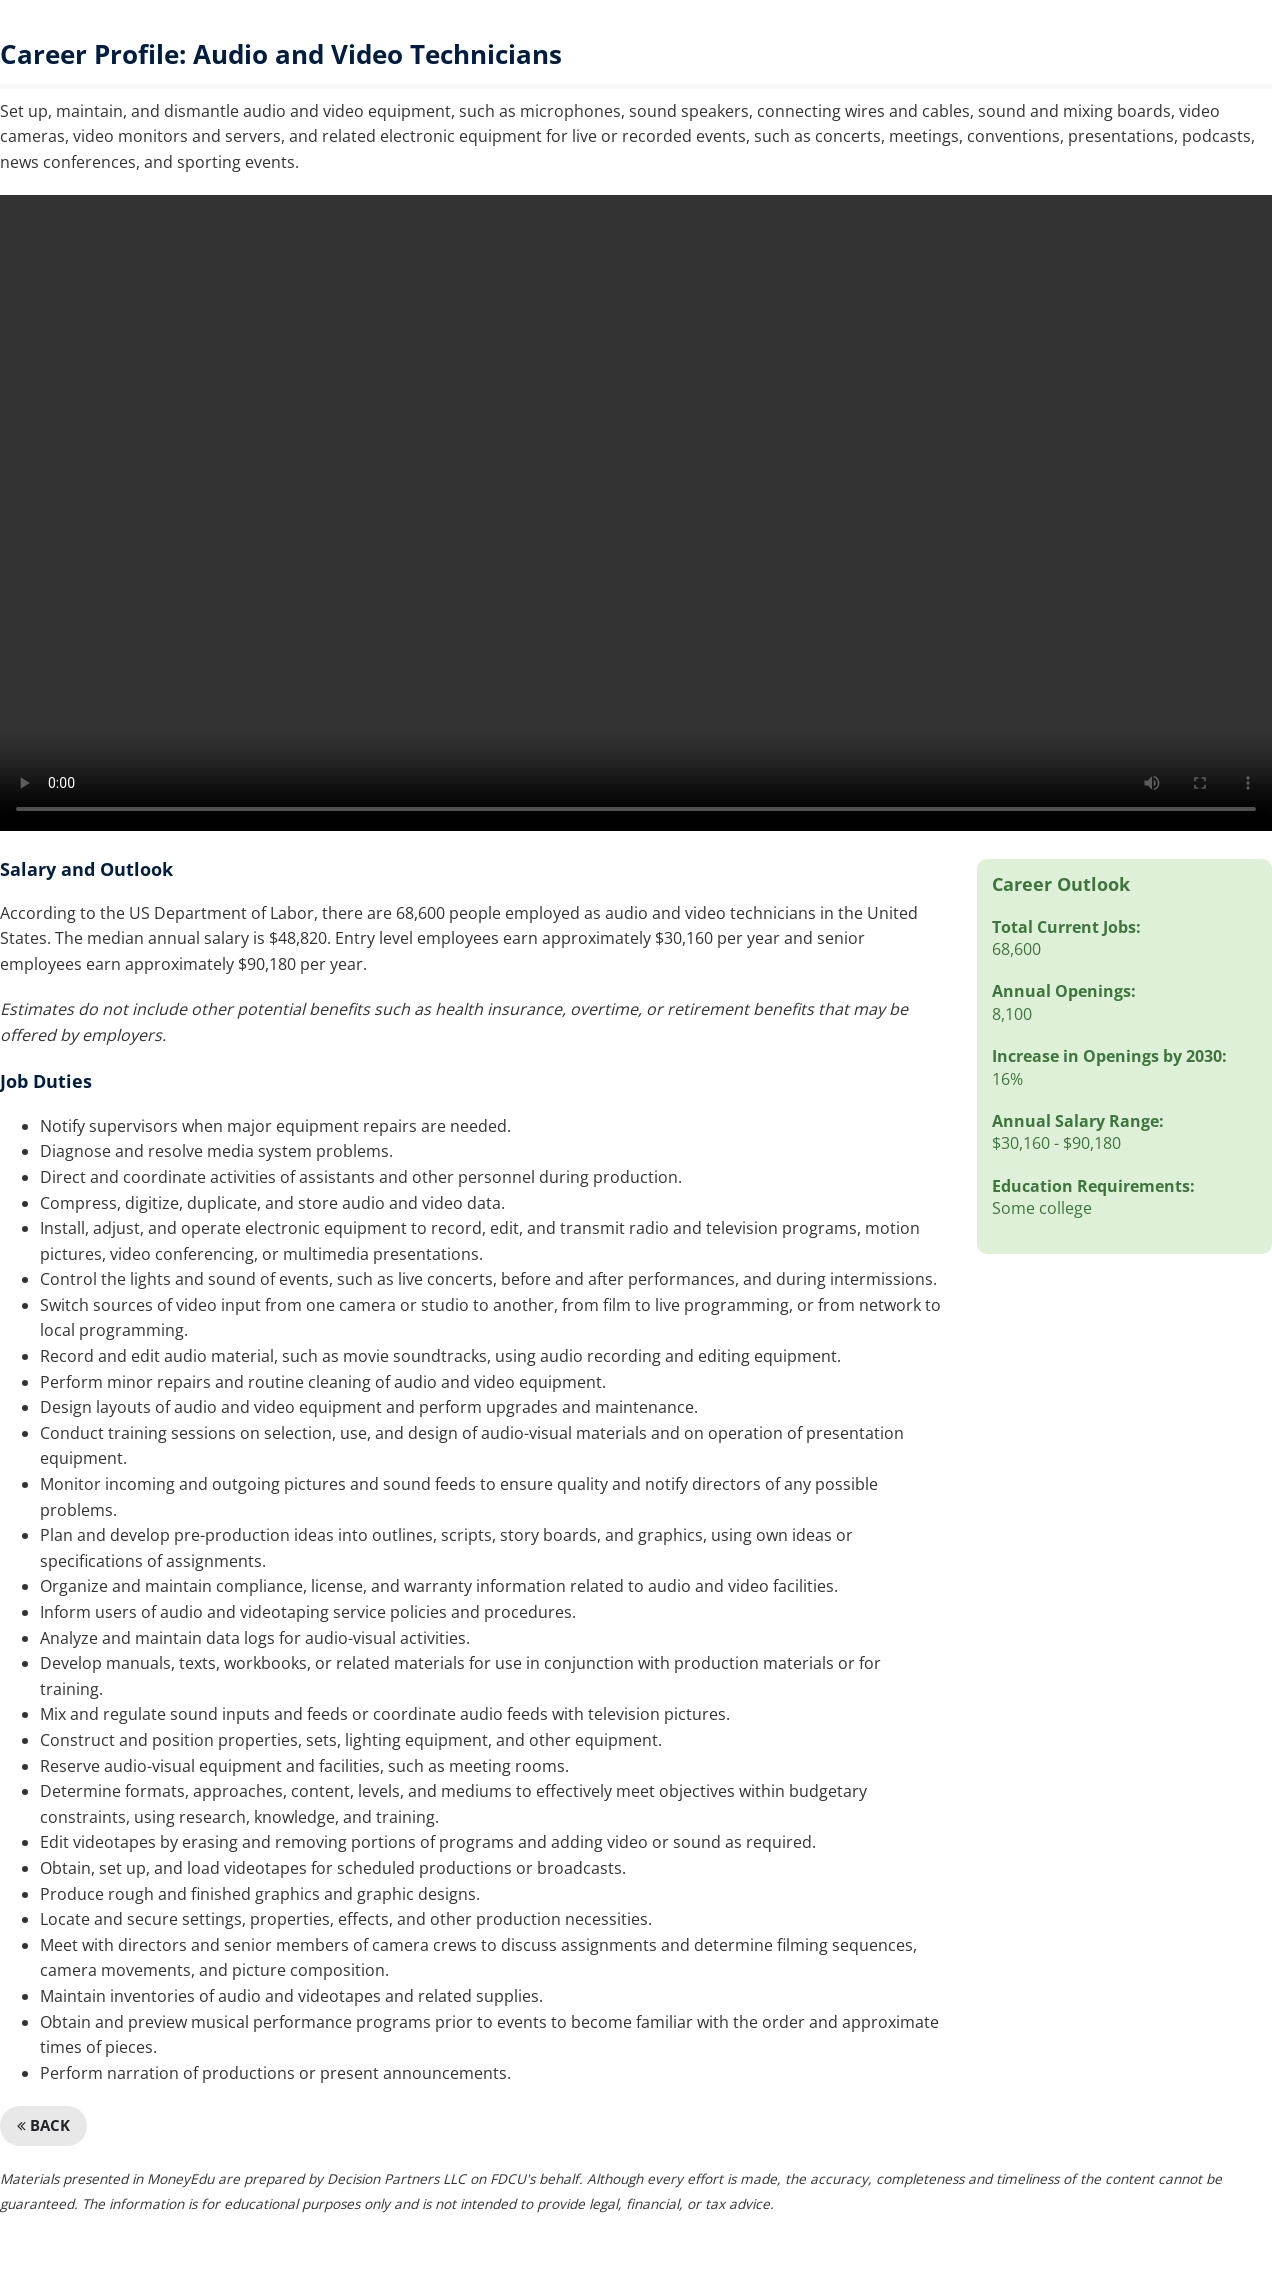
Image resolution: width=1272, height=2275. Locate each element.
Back (43, 2125)
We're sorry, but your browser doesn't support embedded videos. (636, 513)
